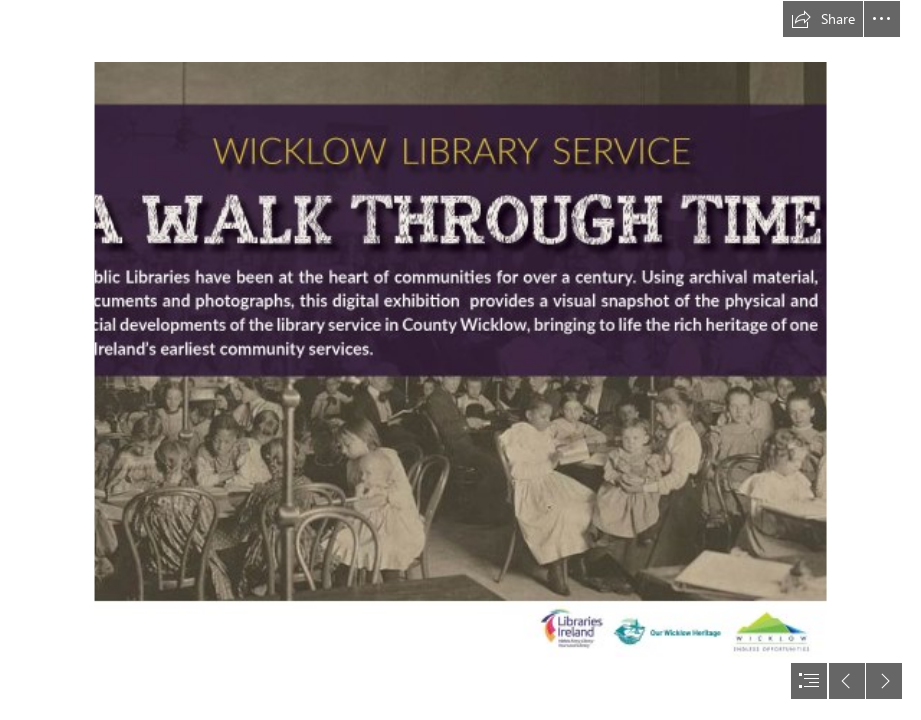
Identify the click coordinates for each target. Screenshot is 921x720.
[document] (460, 360)
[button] (823, 19)
